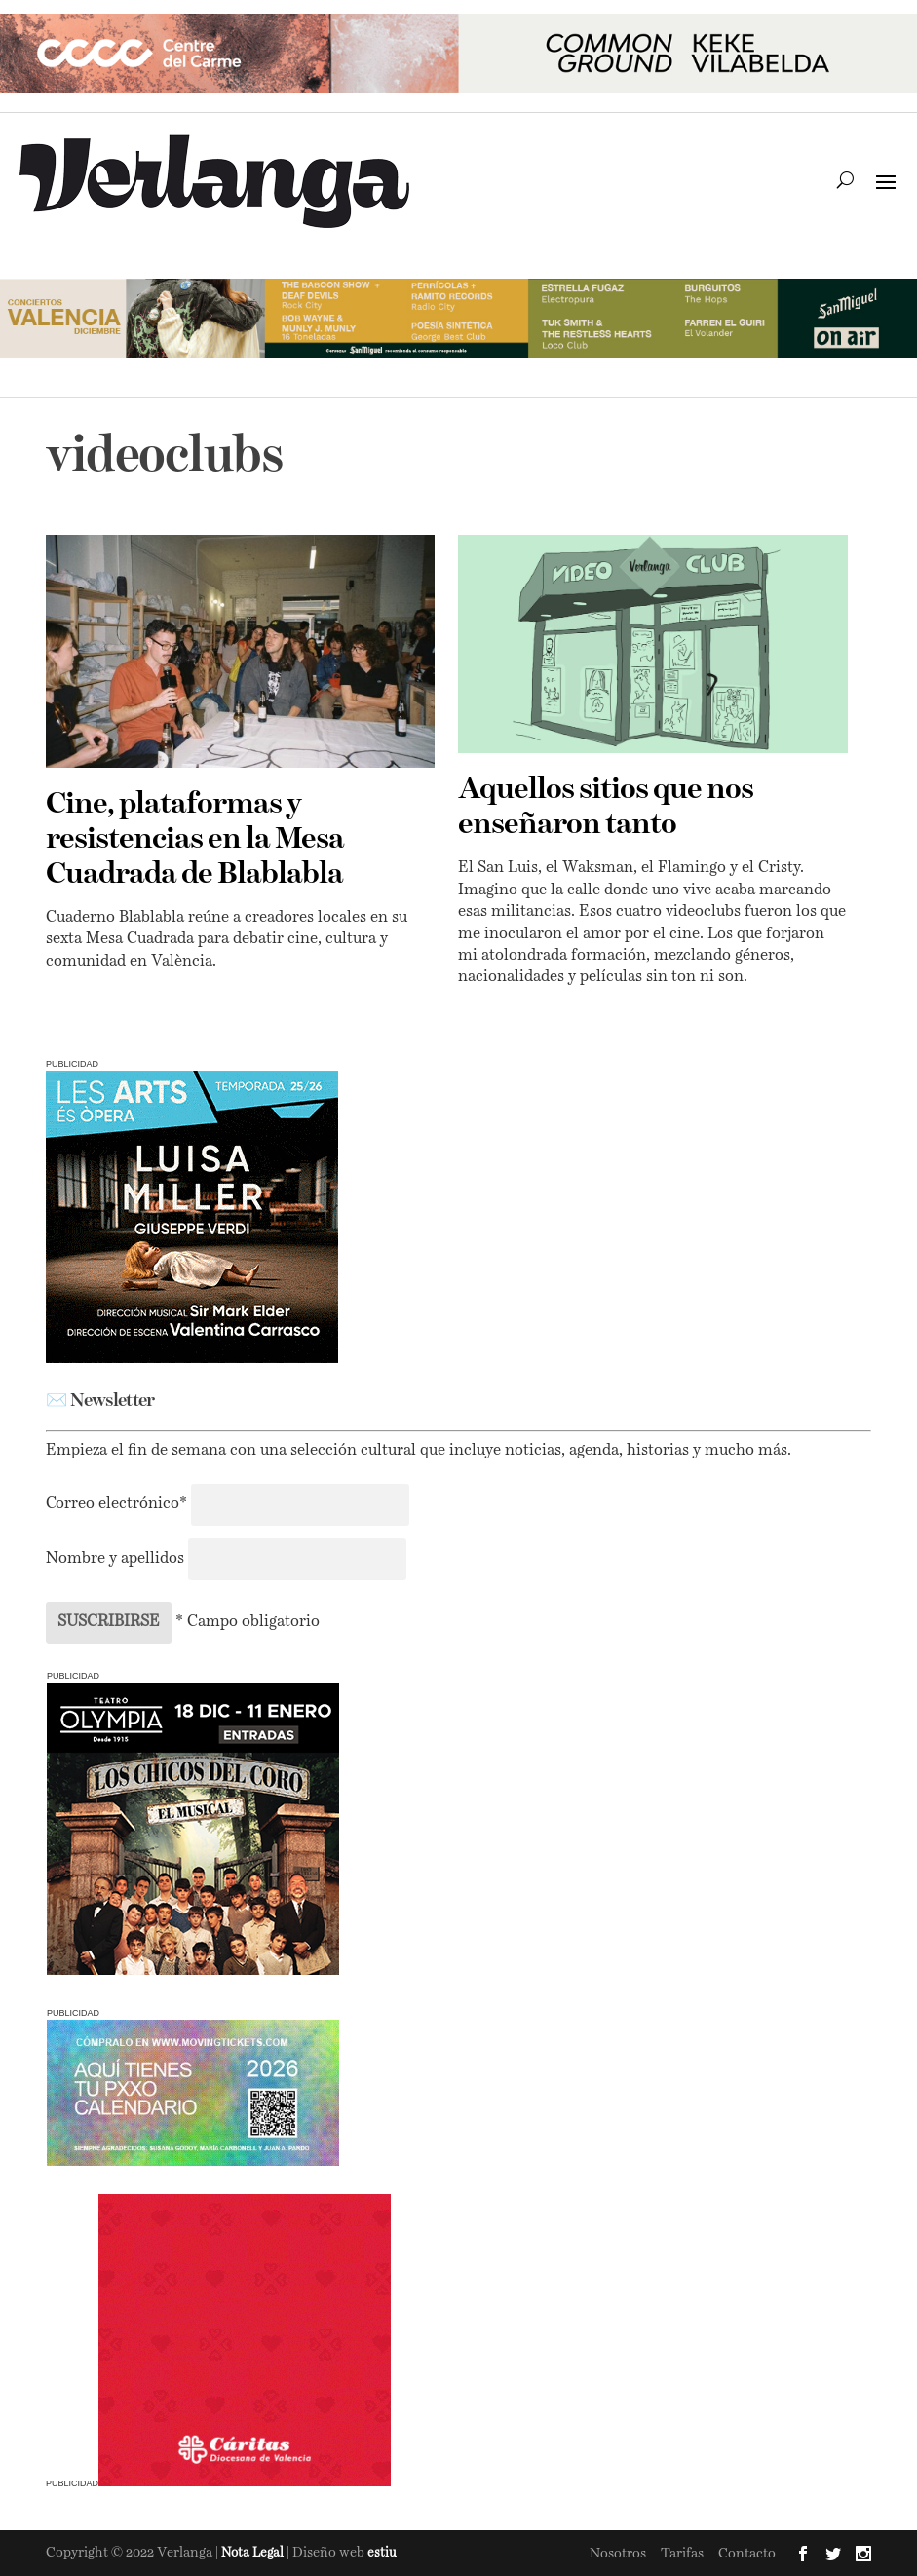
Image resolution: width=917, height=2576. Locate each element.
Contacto (747, 2553)
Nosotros (618, 2553)
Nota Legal (254, 2553)
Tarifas (682, 2553)
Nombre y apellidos (115, 1559)
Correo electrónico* (118, 1504)
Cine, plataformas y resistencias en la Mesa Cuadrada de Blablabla (195, 840)
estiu (382, 2553)
